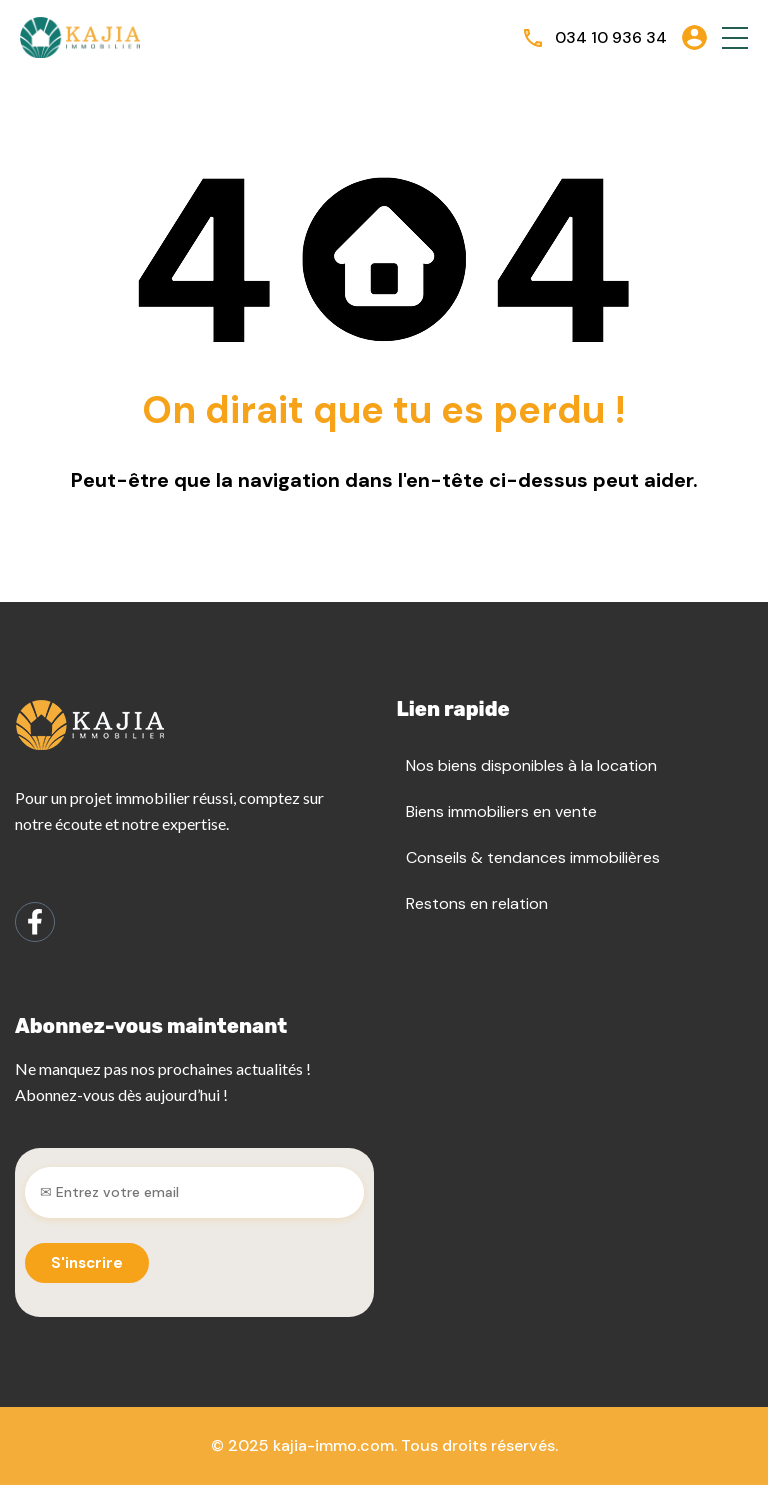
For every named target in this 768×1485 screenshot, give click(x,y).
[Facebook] (35, 922)
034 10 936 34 (611, 37)
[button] (735, 37)
